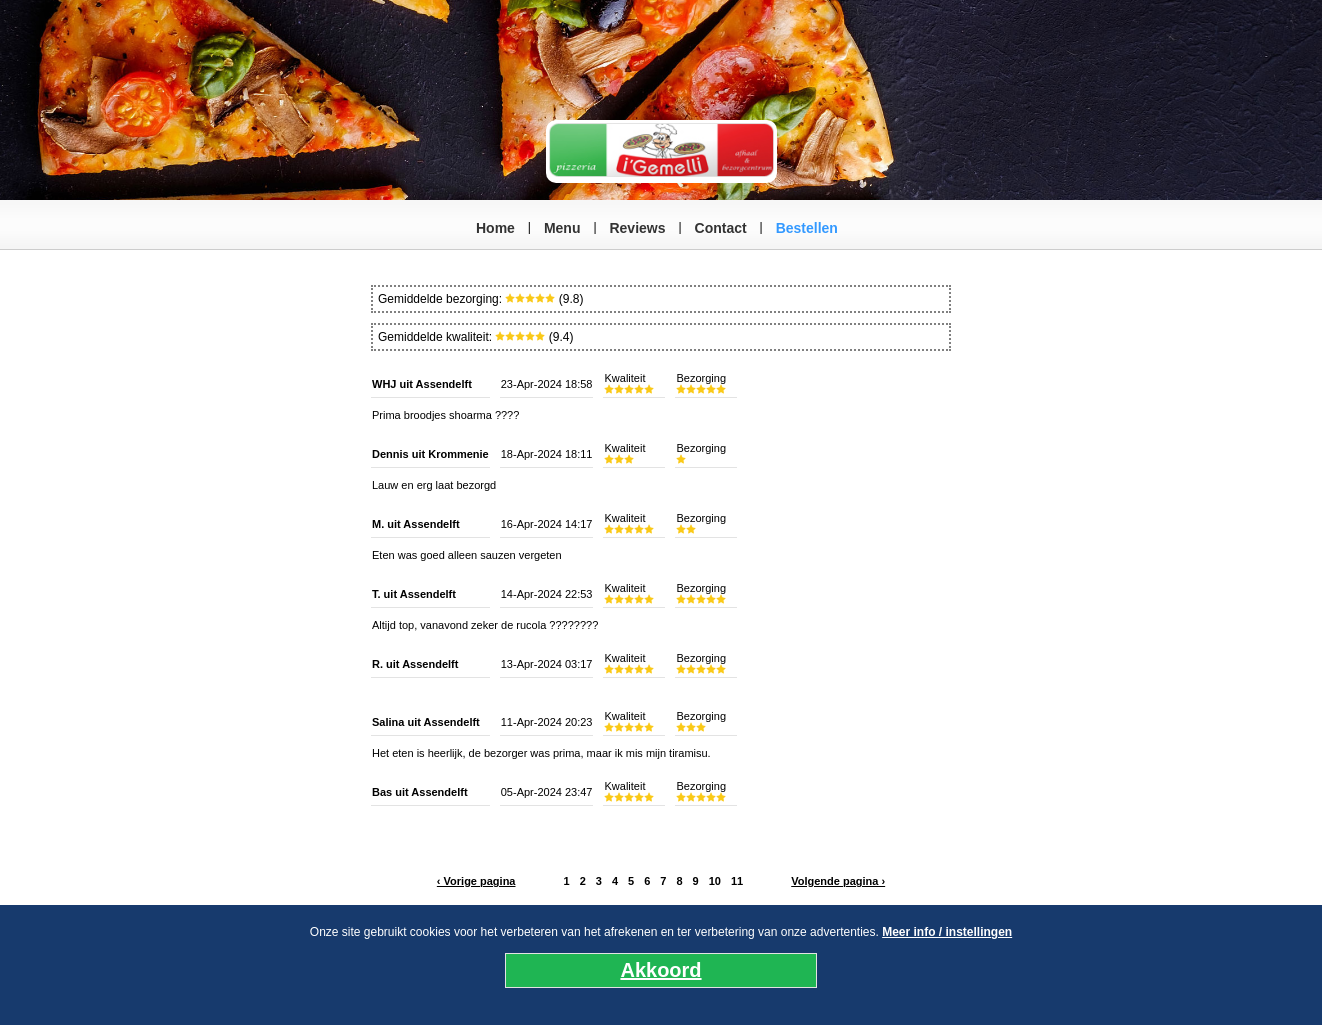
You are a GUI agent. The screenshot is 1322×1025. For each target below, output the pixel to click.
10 (715, 881)
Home (495, 228)
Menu (562, 228)
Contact (721, 228)
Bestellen (807, 228)
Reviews (637, 228)
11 (737, 881)
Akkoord (660, 970)
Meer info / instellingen (947, 932)
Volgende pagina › (838, 881)
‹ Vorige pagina (476, 881)
